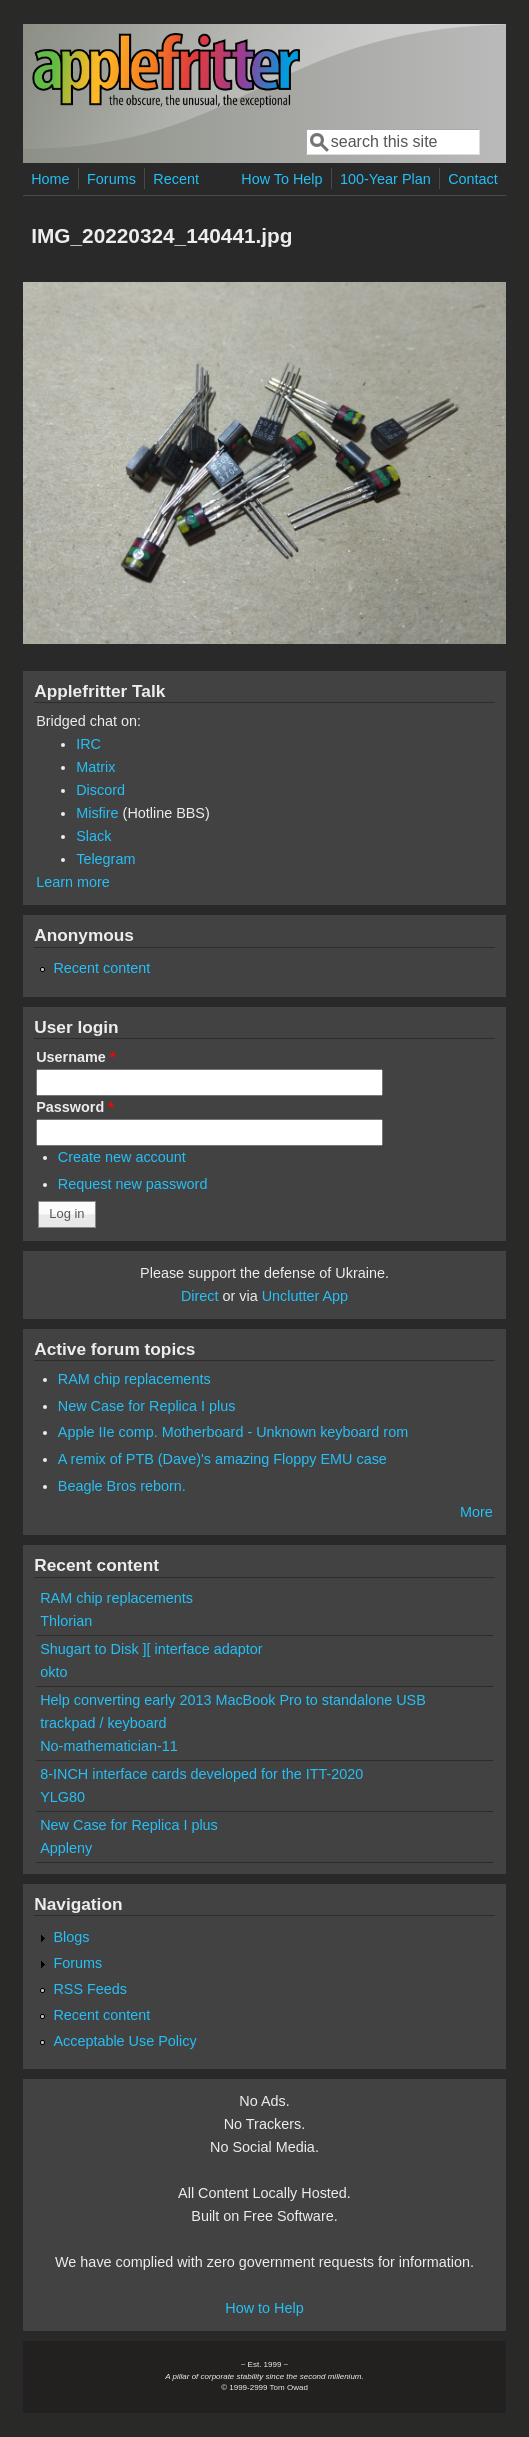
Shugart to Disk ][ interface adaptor (151, 1649)
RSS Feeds (90, 1989)
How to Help (264, 2308)
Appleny (66, 1848)
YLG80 (62, 1797)
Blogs (71, 1937)
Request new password (133, 1184)
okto (53, 1672)
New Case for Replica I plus (147, 1406)
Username (75, 1057)
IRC (88, 744)
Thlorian (66, 1621)
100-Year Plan (385, 179)
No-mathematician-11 (109, 1746)
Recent (176, 179)
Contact (473, 179)
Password (75, 1107)
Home (50, 179)
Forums (111, 179)
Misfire (97, 813)
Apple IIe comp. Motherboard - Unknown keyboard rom (233, 1432)
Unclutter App (305, 1296)
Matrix (95, 767)
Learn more (73, 882)
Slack (93, 836)
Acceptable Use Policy (124, 2041)
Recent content (101, 968)
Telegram (105, 859)
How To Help (281, 179)
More (476, 1512)
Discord (100, 790)
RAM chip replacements (134, 1379)
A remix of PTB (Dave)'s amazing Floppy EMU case (222, 1459)
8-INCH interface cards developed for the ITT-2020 (201, 1774)
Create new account (122, 1157)
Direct (200, 1296)
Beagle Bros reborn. (122, 1486)
